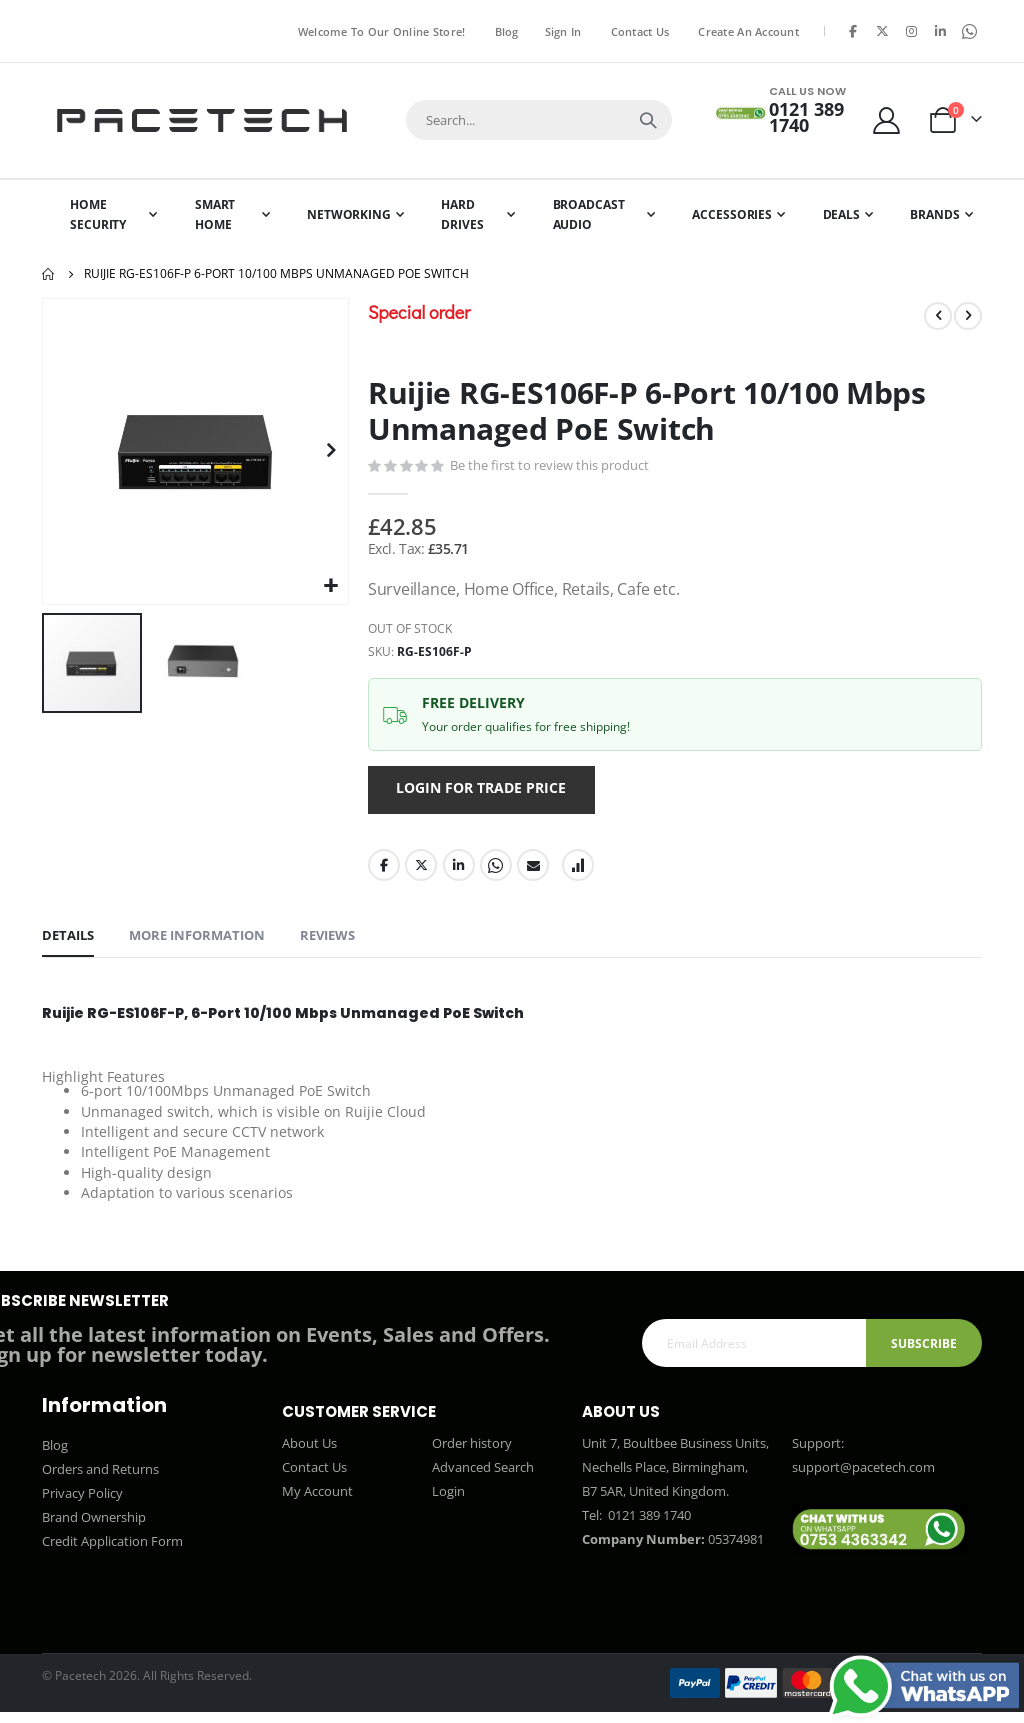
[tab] (68, 943)
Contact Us (640, 31)
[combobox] (539, 120)
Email (533, 870)
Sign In (563, 31)
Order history (472, 1454)
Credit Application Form (112, 1552)
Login (448, 1502)
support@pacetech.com (863, 1478)
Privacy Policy (82, 1504)
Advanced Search (483, 1478)
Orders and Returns (100, 1480)
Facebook (384, 870)
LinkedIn (459, 870)
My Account (317, 1502)
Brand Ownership (94, 1528)
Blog (507, 31)
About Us (309, 1454)
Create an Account (748, 31)
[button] (330, 586)
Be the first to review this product (549, 466)
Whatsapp (496, 870)
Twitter (421, 870)
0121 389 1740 (648, 1526)
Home (49, 274)
